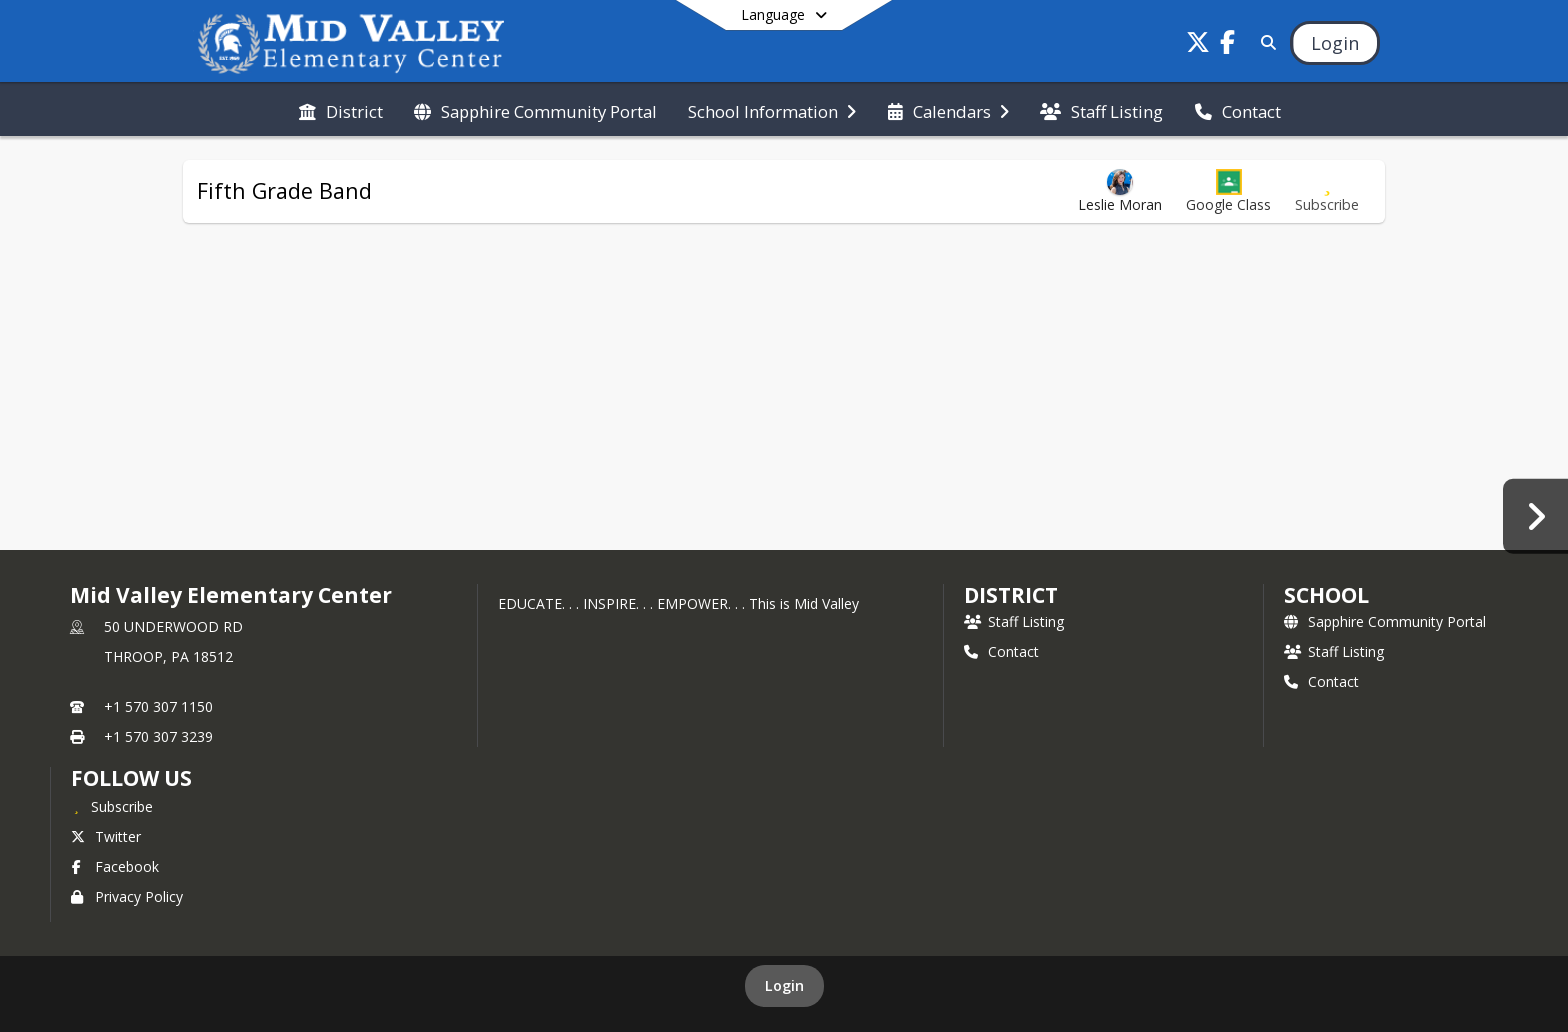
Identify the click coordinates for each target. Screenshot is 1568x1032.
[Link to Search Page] (1264, 42)
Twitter (106, 836)
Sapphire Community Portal (1385, 621)
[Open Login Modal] (1335, 43)
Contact (1001, 651)
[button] (1228, 191)
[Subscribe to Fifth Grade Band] (1327, 191)
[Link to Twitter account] (1198, 45)
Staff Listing (1014, 621)
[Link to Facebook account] (1228, 45)
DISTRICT (1011, 595)
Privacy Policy (127, 896)
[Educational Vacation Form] (1535, 515)
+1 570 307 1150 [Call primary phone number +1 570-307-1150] (158, 706)
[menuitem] (341, 110)
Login (784, 985)
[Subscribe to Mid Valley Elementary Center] (112, 806)
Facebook (115, 866)
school (1326, 595)
